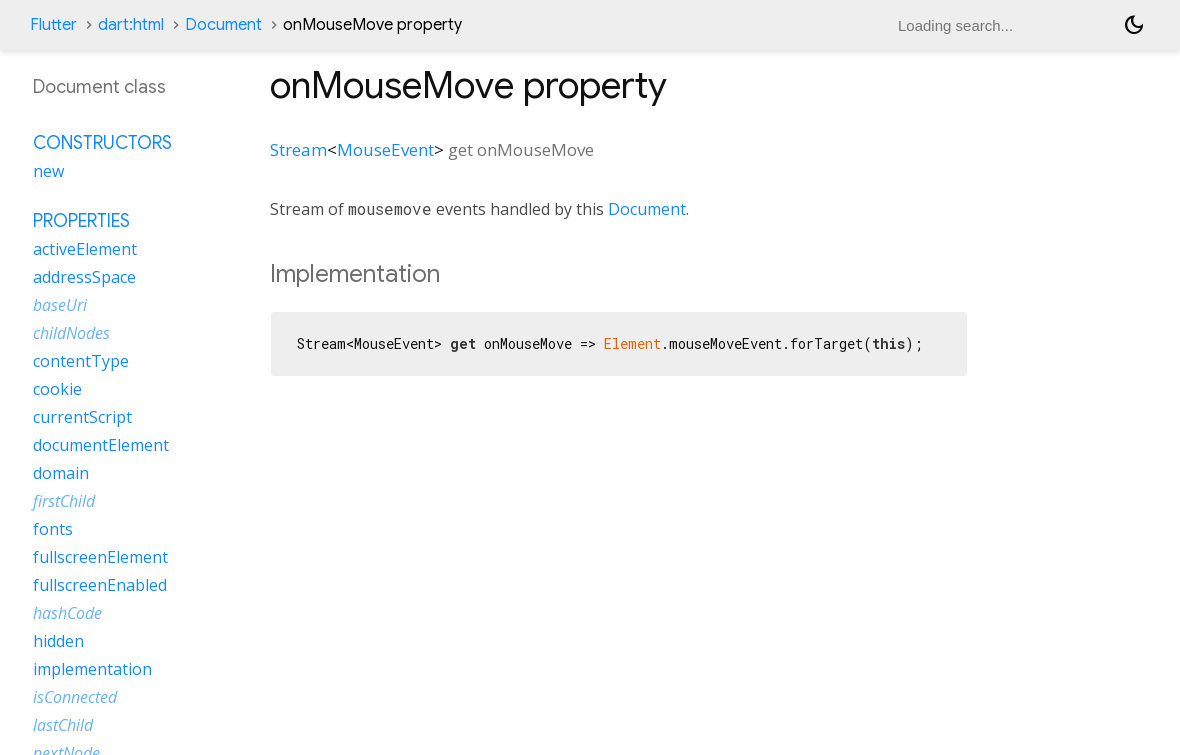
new (48, 171)
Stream (298, 149)
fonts (53, 529)
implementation (92, 669)
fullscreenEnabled (100, 585)
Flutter (53, 25)
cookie (57, 389)
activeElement (85, 249)
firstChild (64, 501)
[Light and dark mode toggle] (1134, 25)
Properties (81, 221)
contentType (81, 361)
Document (223, 25)
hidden (58, 641)
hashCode (67, 613)
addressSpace (84, 277)
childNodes (71, 333)
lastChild (63, 725)
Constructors (102, 143)
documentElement (101, 445)
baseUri (60, 305)
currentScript (82, 417)
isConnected (75, 697)
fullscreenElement (100, 557)
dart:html (131, 25)
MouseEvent (385, 149)
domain (61, 473)
